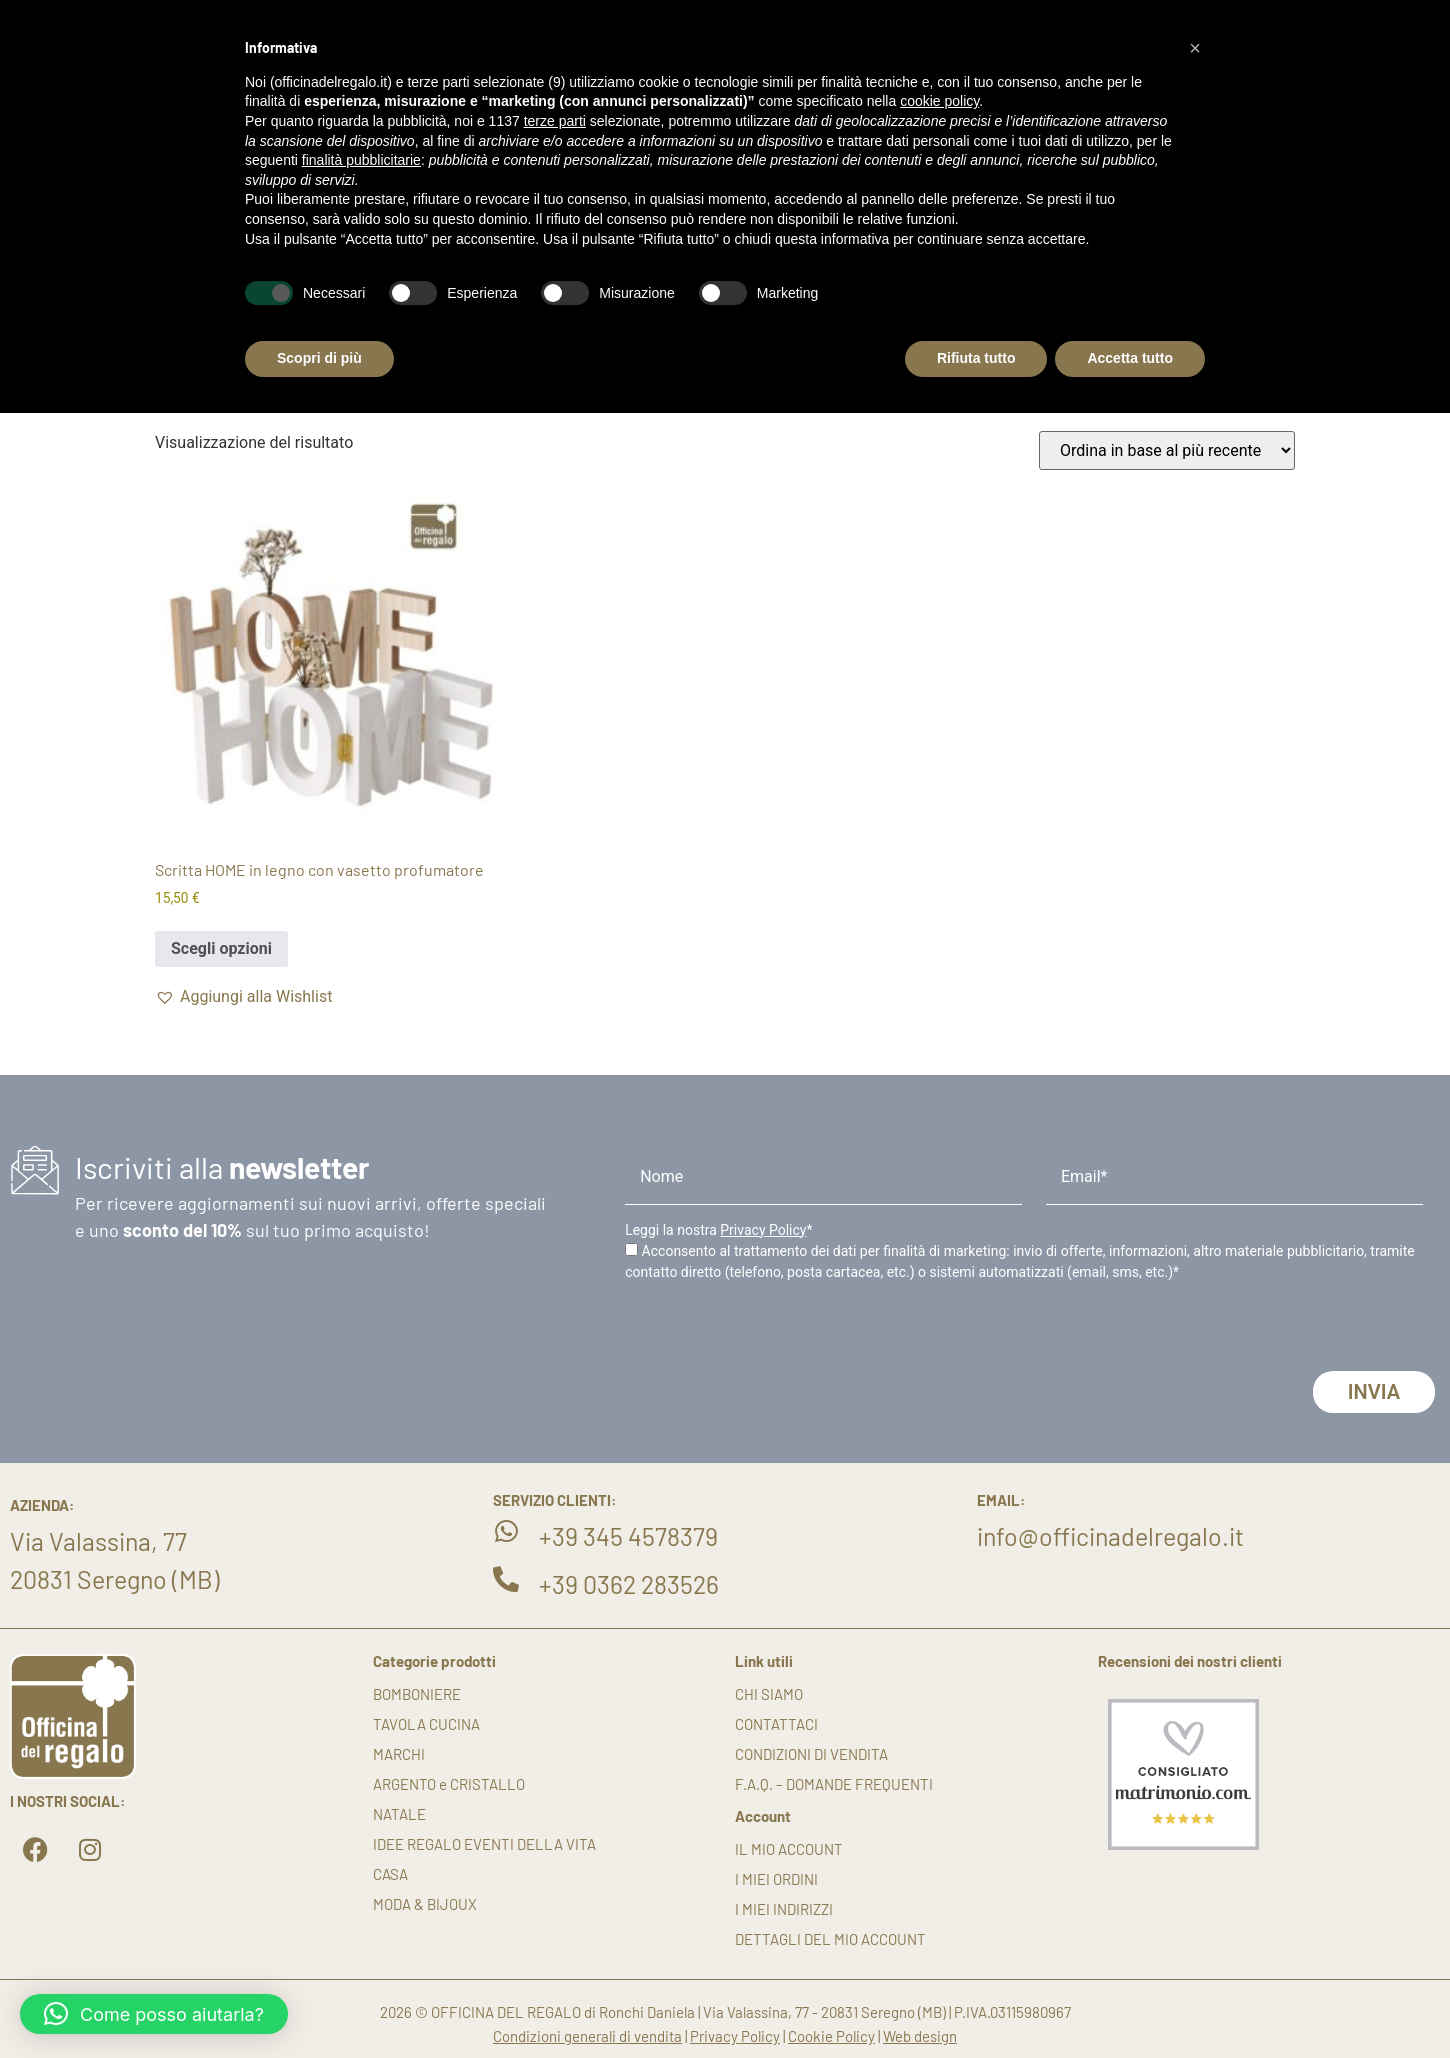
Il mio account (789, 1849)
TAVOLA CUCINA (426, 1724)
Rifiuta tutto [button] (976, 358)
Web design (920, 2036)
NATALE (399, 1814)
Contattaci (776, 1724)
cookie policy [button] (939, 101)
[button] (243, 997)
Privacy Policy (763, 1230)
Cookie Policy (831, 2036)
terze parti (555, 121)
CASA (390, 1874)
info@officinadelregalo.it (1110, 1536)
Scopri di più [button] (319, 358)
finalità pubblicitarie (361, 160)
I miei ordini (776, 1879)
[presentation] (777, 1332)
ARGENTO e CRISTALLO (449, 1784)
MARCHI (399, 1754)
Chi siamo (769, 1694)
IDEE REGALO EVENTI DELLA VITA (484, 1844)
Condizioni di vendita (811, 1754)
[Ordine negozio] (1167, 450)
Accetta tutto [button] (1130, 358)
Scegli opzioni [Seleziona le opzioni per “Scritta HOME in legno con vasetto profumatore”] (221, 948)
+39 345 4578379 (628, 1536)
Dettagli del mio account (830, 1939)
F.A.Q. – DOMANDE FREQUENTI (834, 1784)
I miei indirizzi (784, 1909)
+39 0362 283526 (629, 1584)
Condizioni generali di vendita (587, 2036)
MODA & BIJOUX (425, 1904)
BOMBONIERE (417, 1694)
